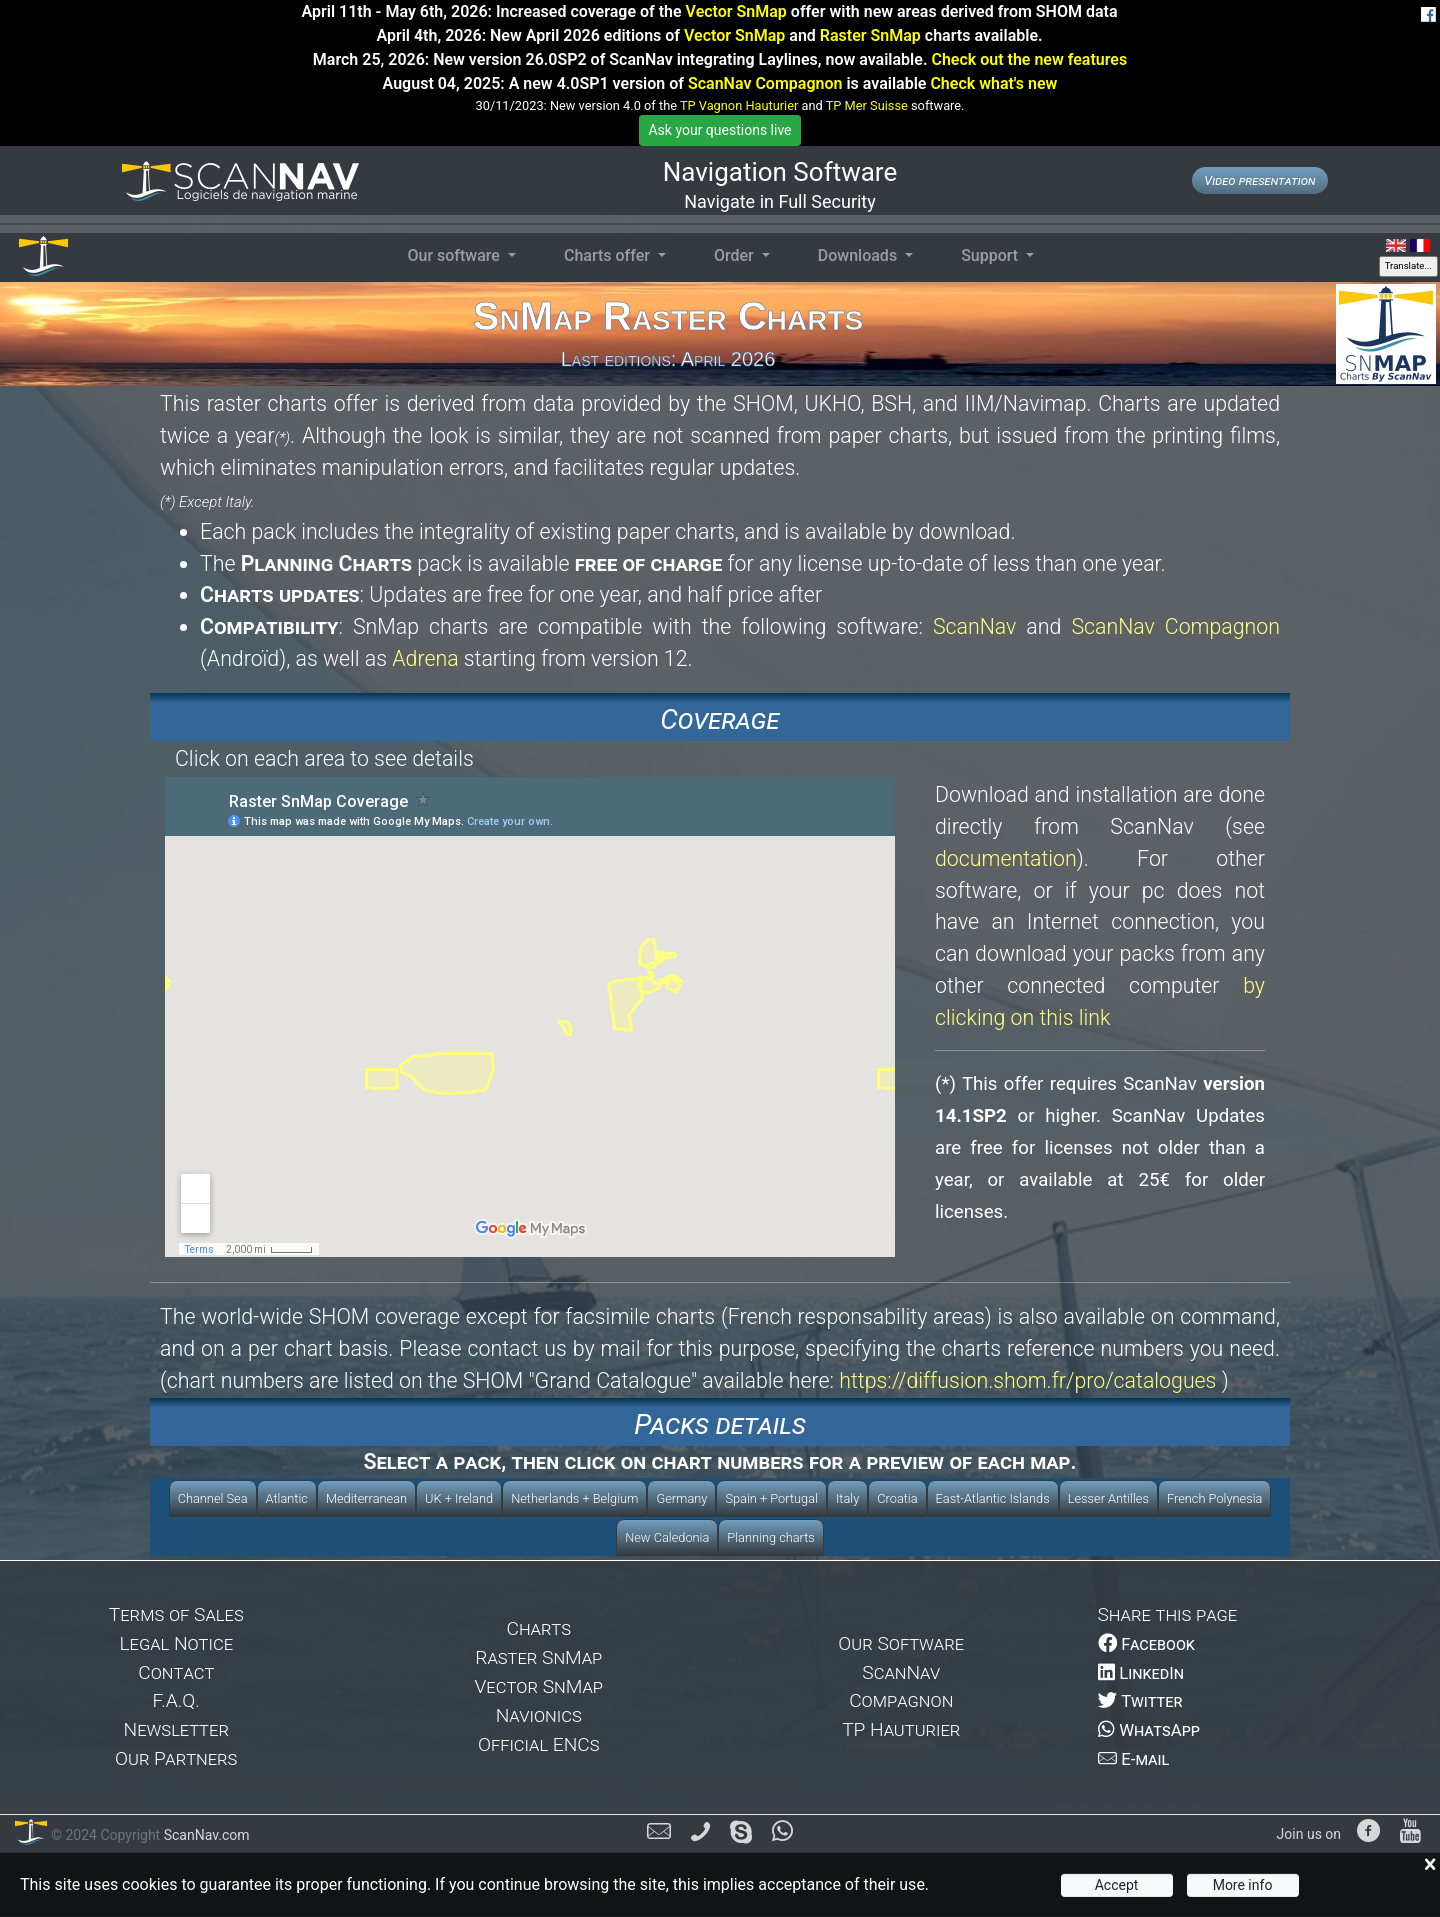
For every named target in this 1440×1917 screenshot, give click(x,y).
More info (1243, 1885)
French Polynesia (1214, 1498)
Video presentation (1259, 180)
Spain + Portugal (771, 1498)
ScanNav (974, 626)
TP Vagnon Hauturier (739, 105)
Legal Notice (176, 1643)
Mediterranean (366, 1498)
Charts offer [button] (609, 255)
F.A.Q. (176, 1700)
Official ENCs (539, 1744)
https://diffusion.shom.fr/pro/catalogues (1027, 1380)
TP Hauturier (901, 1729)
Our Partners (176, 1758)
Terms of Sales (176, 1614)
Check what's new (993, 83)
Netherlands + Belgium (574, 1498)
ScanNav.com (204, 1835)
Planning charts (771, 1537)
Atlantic (287, 1498)
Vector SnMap (736, 11)
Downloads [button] (859, 255)
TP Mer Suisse (867, 105)
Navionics (539, 1715)
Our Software (901, 1643)
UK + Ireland (459, 1498)
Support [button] (991, 255)
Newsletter (176, 1729)
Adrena (425, 658)
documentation (1006, 858)
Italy (847, 1498)
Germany (681, 1498)
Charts (538, 1628)
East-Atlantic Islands (993, 1498)
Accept (1117, 1885)
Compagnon (901, 1700)
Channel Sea (213, 1498)
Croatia (897, 1498)
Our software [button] (455, 255)
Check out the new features (1029, 59)
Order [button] (736, 255)
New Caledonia (667, 1537)
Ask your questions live (719, 130)
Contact (176, 1672)
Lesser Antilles (1108, 1498)
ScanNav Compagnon (765, 83)
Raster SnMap (870, 35)
